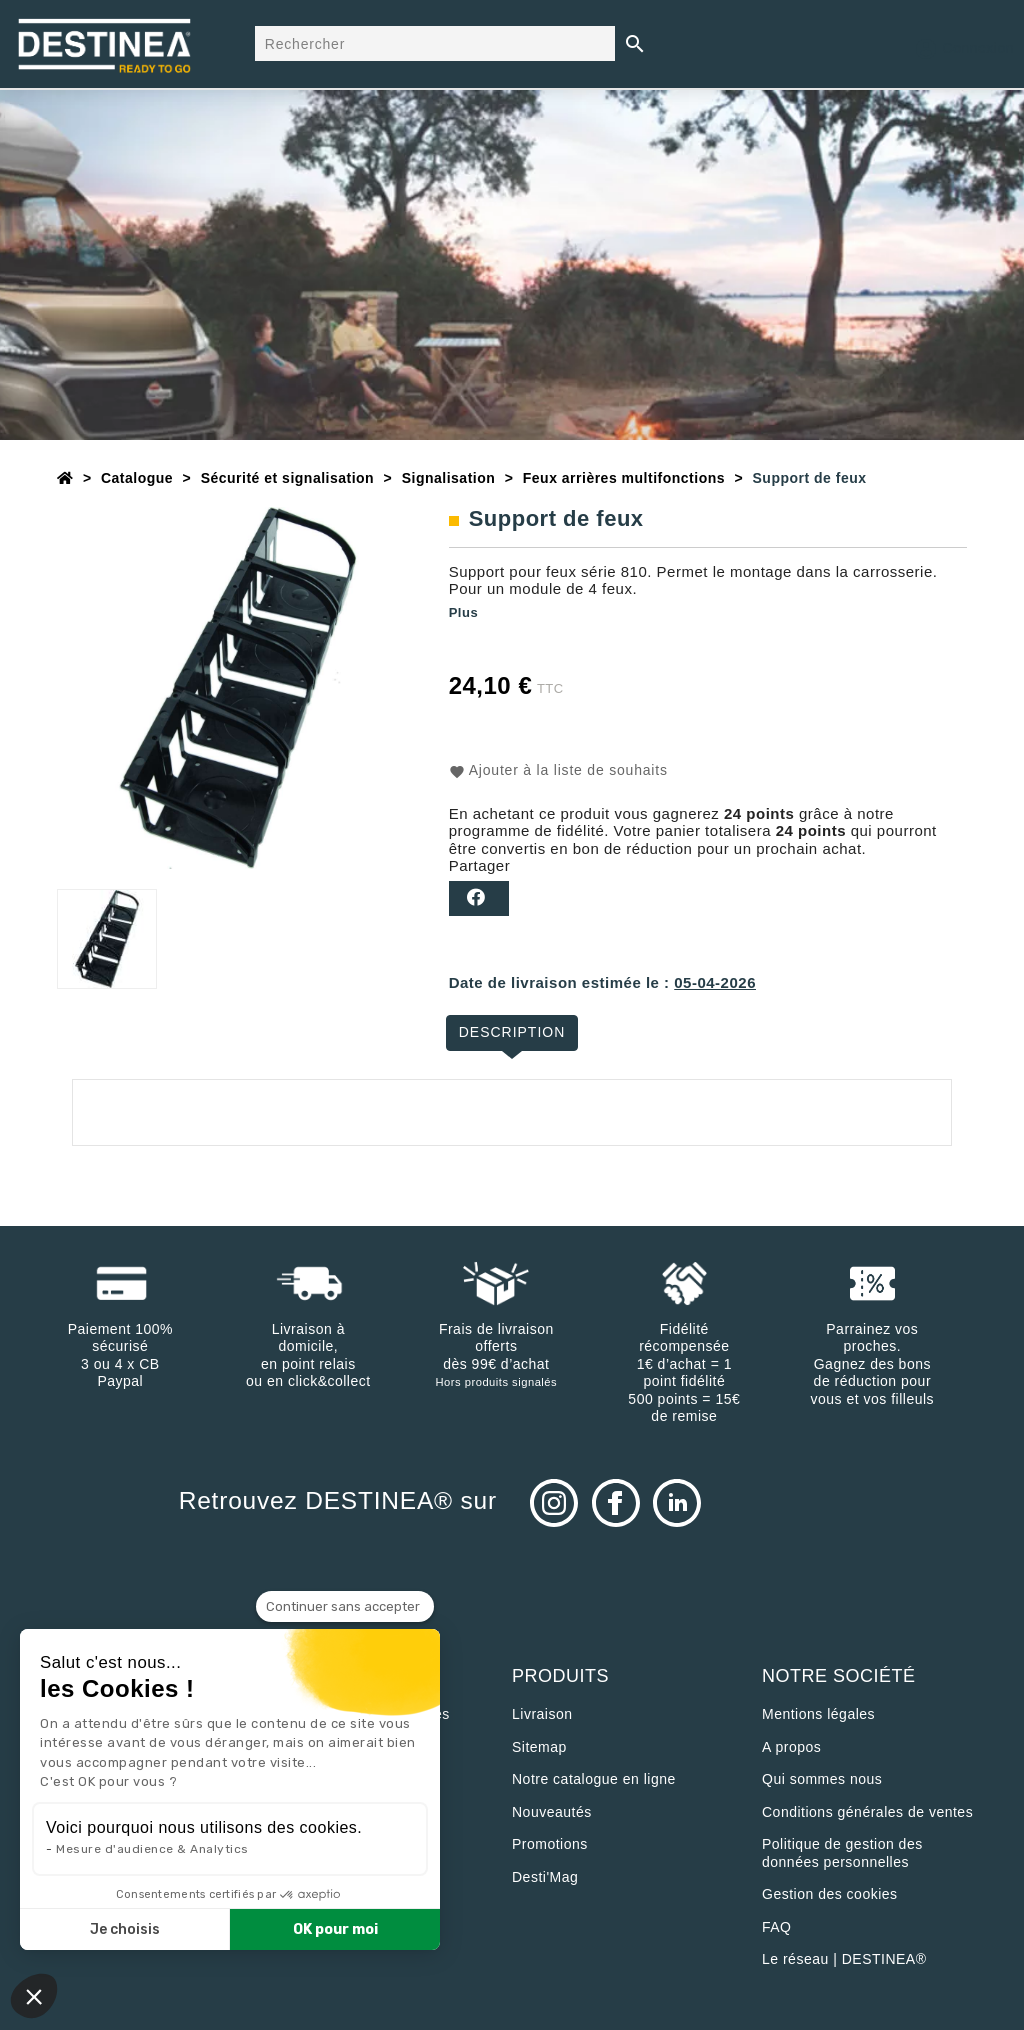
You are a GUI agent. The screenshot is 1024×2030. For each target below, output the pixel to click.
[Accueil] (65, 478)
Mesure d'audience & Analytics (152, 1849)
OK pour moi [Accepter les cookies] (335, 1929)
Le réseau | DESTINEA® (844, 1959)
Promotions (550, 1844)
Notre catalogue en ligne (594, 1779)
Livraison (542, 1714)
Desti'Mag (545, 1877)
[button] (34, 1996)
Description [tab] (512, 1032)
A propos (791, 1747)
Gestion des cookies (830, 1894)
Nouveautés (552, 1812)
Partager (479, 898)
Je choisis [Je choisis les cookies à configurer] (125, 1929)
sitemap (539, 1747)
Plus (463, 612)
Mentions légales (818, 1714)
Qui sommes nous (822, 1779)
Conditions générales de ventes (867, 1812)
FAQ (777, 1927)
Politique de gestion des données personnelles (842, 1853)
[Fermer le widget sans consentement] (345, 1607)
